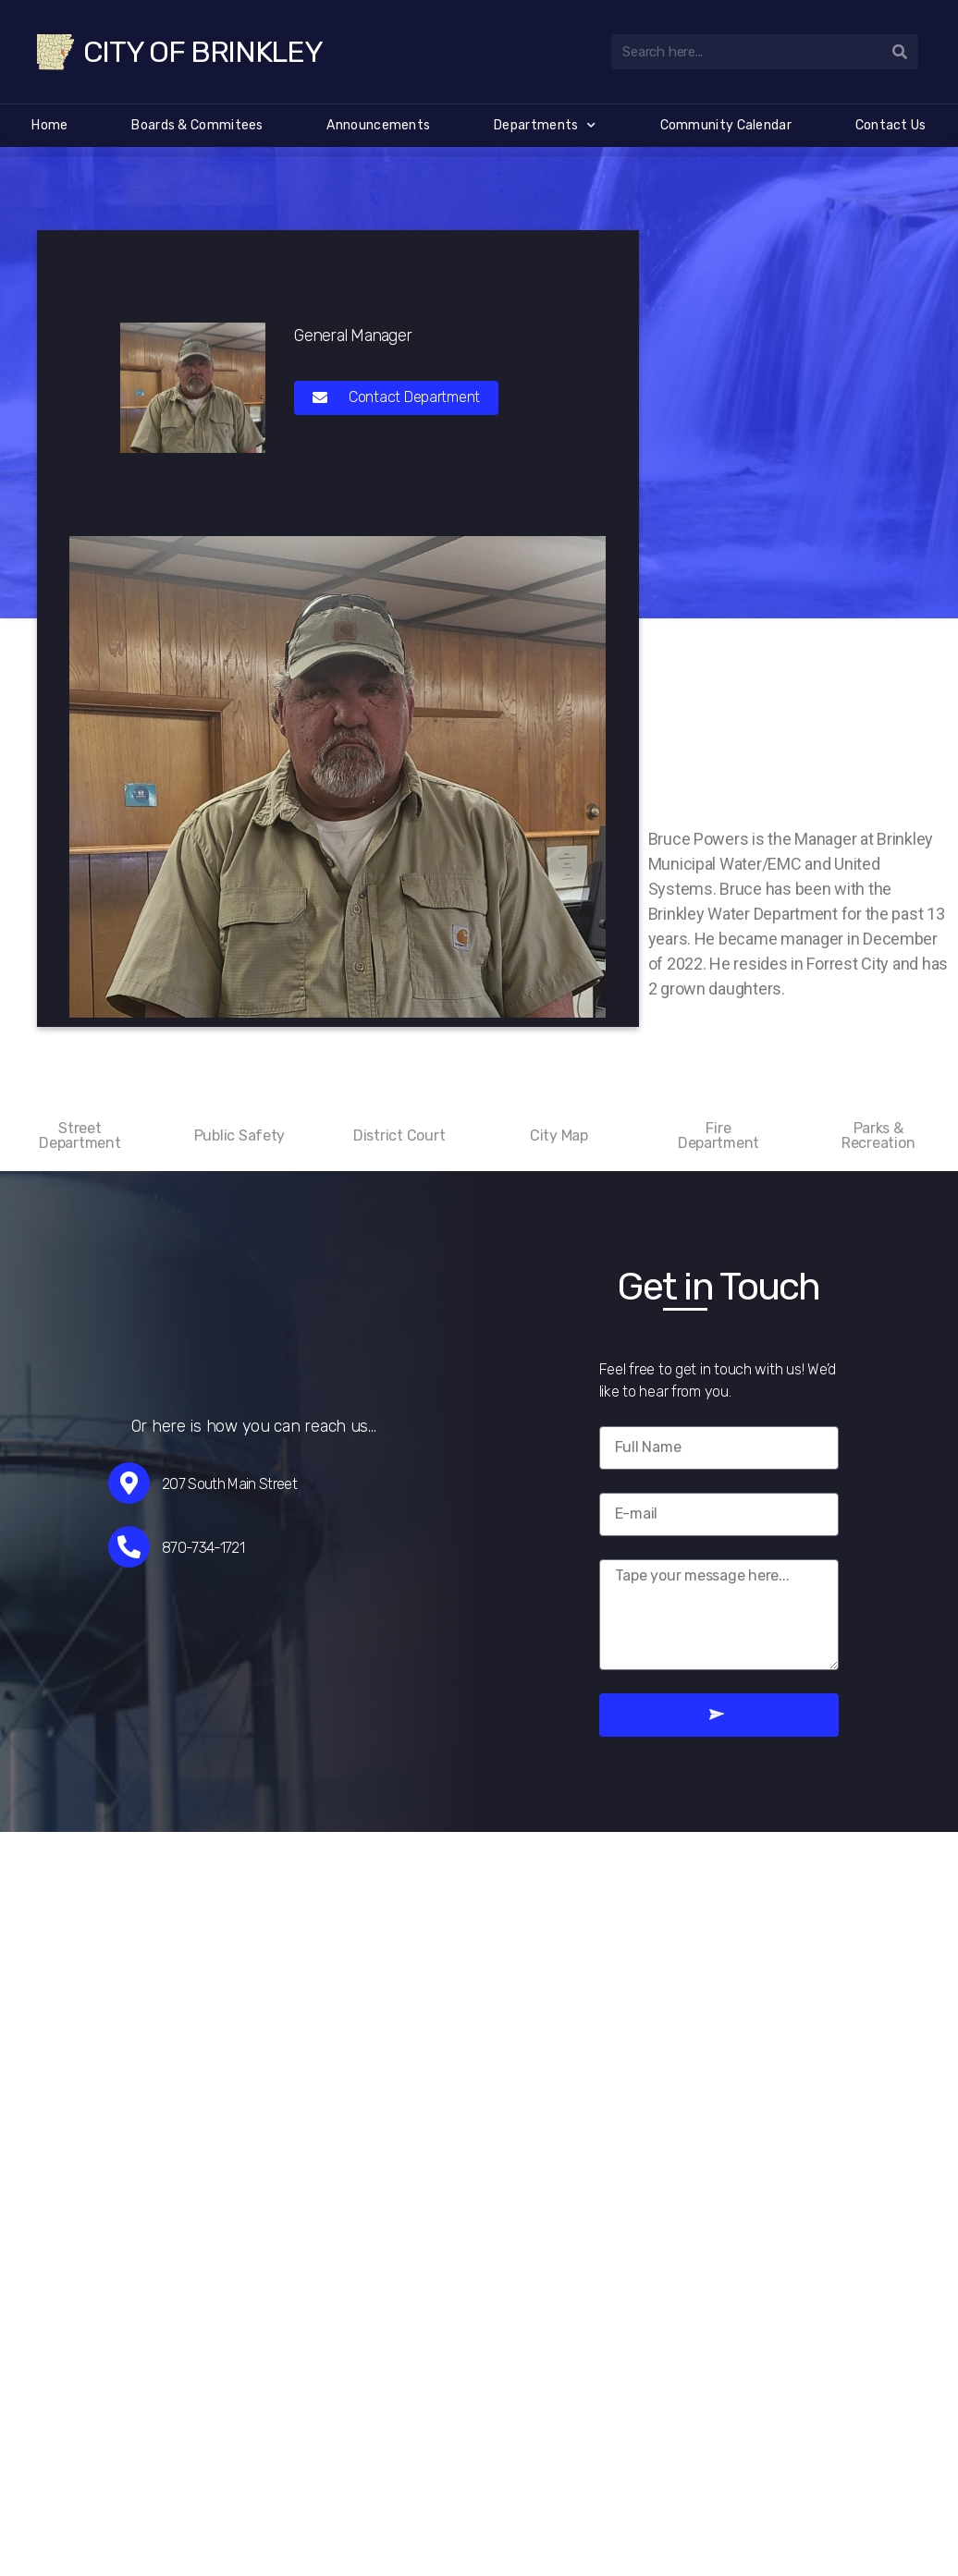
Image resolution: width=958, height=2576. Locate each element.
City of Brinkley (203, 51)
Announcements (378, 125)
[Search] (900, 51)
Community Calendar (726, 125)
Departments (545, 126)
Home (49, 125)
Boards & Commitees (197, 125)
